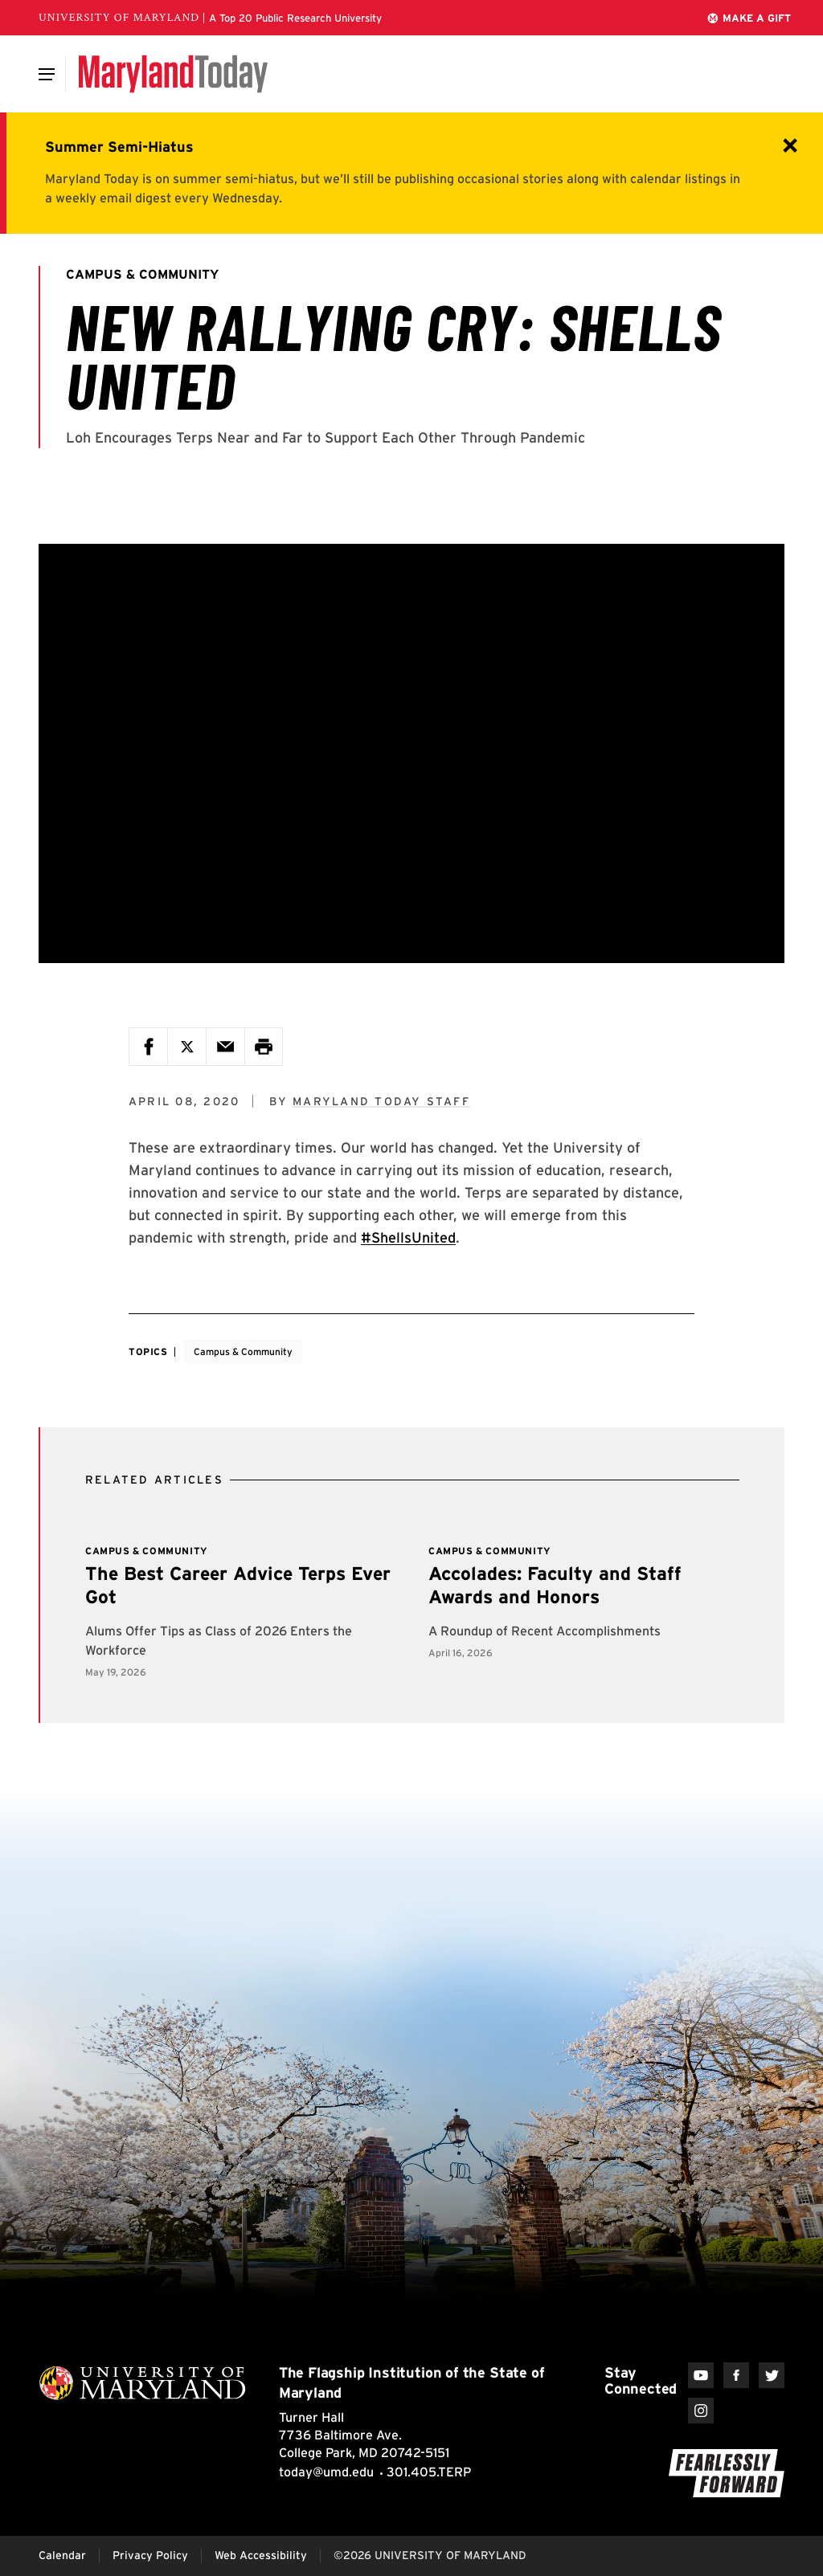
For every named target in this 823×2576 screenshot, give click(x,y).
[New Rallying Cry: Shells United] (411, 753)
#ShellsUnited (408, 1237)
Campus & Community (243, 1351)
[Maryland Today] (173, 74)
